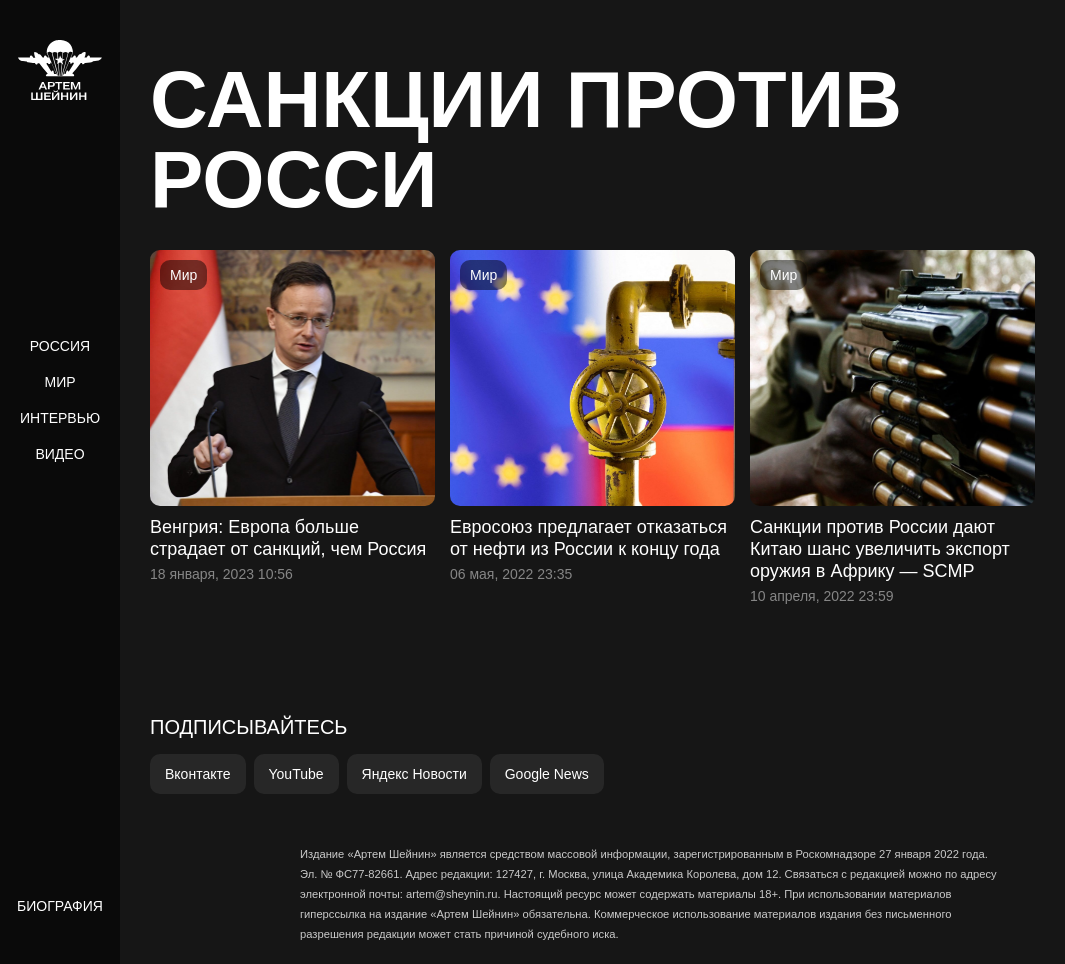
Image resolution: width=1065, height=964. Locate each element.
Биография (60, 906)
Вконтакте (198, 774)
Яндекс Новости (414, 774)
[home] (60, 70)
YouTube (296, 774)
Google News (547, 774)
